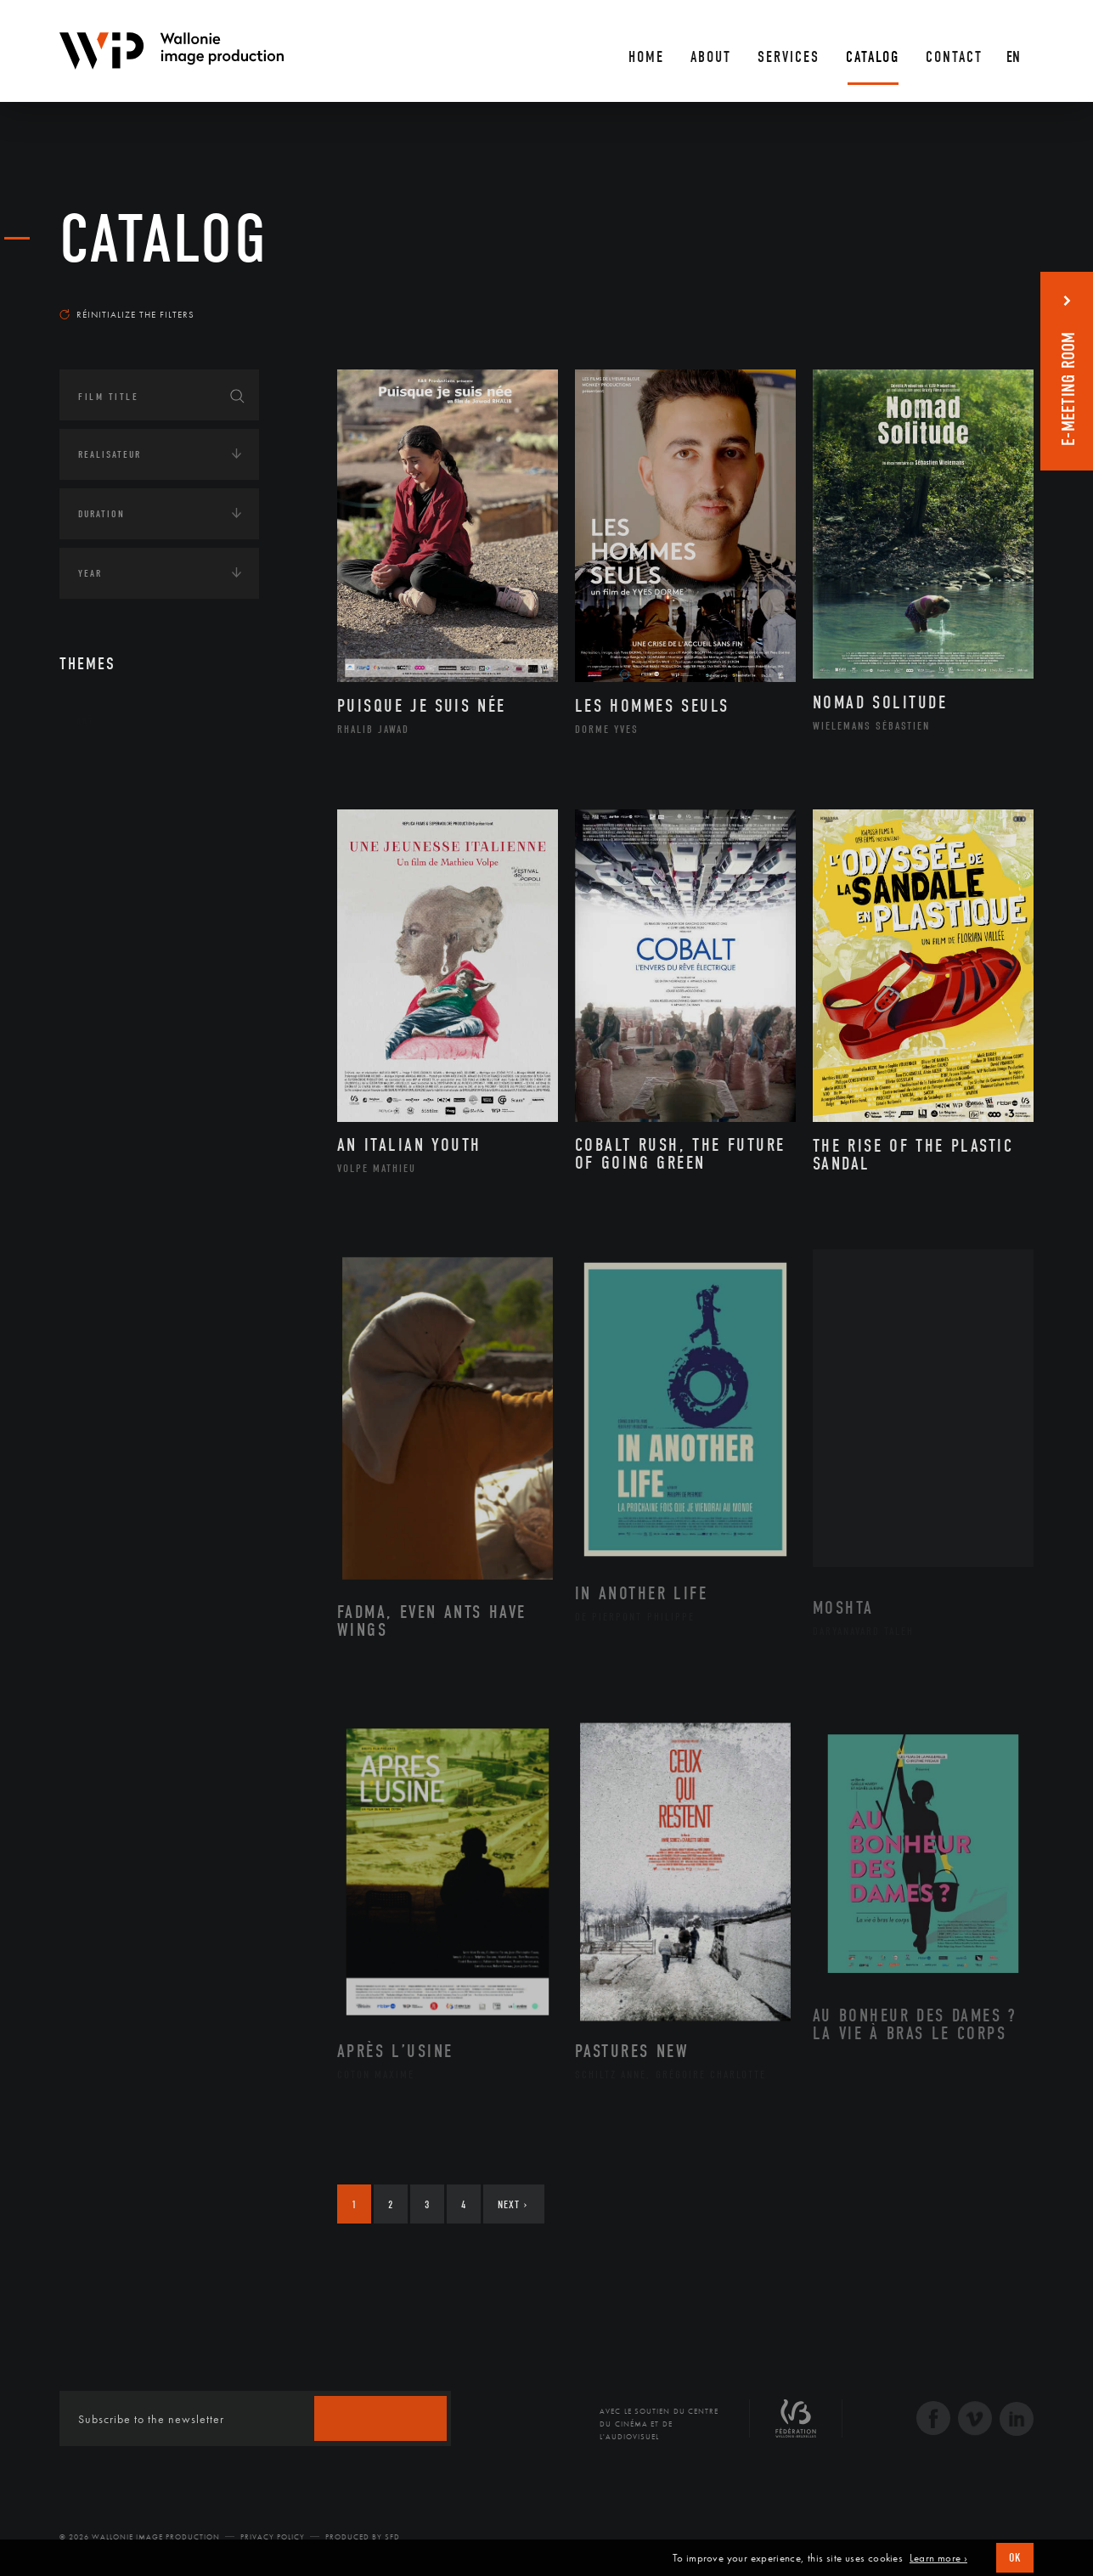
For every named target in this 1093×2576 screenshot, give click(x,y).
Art (85, 721)
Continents (107, 774)
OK (1015, 2558)
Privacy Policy (272, 2537)
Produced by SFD (362, 2537)
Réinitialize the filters (126, 314)
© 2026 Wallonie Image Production (139, 2537)
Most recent (1003, 298)
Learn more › (938, 2558)
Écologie (100, 826)
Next (512, 2204)
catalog (163, 239)
